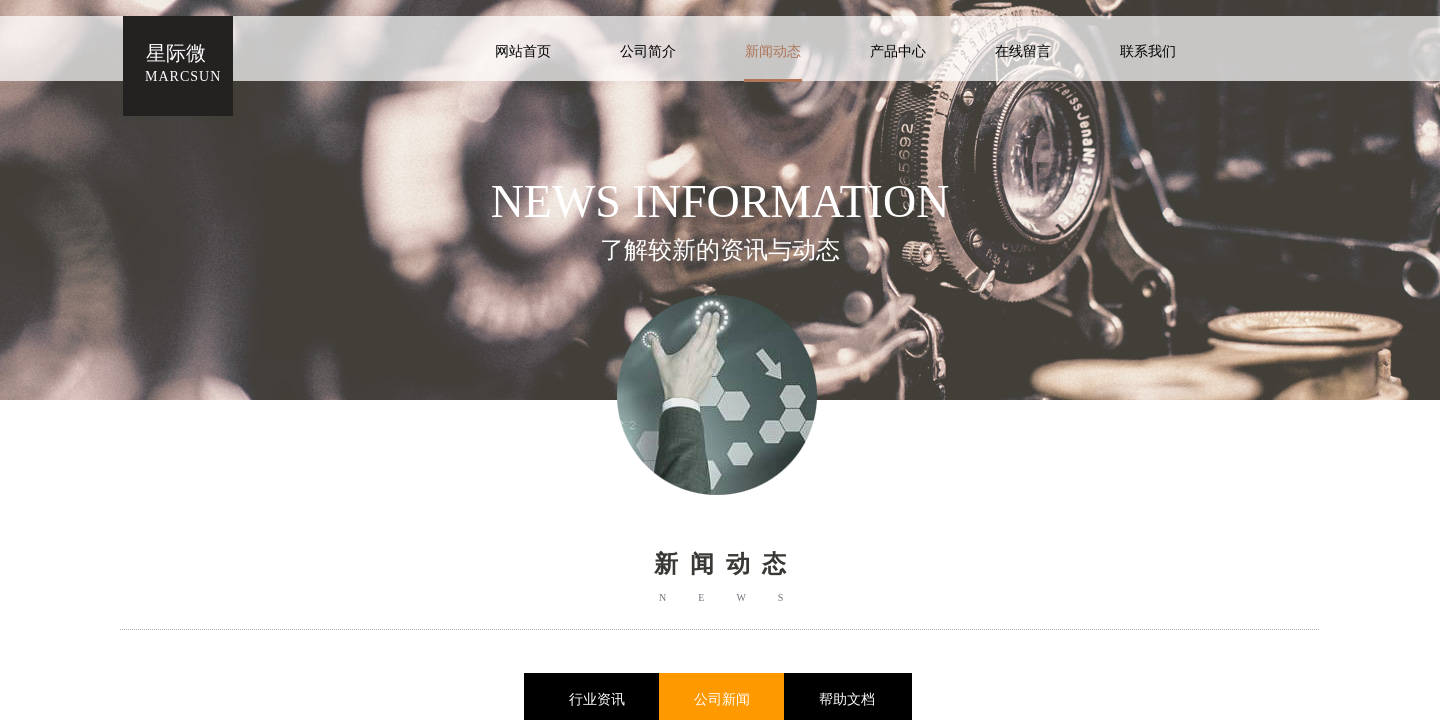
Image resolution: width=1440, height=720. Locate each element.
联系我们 (1148, 51)
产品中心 (898, 51)
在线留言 (1023, 51)
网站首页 (523, 51)
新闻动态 (773, 51)
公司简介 (648, 51)
